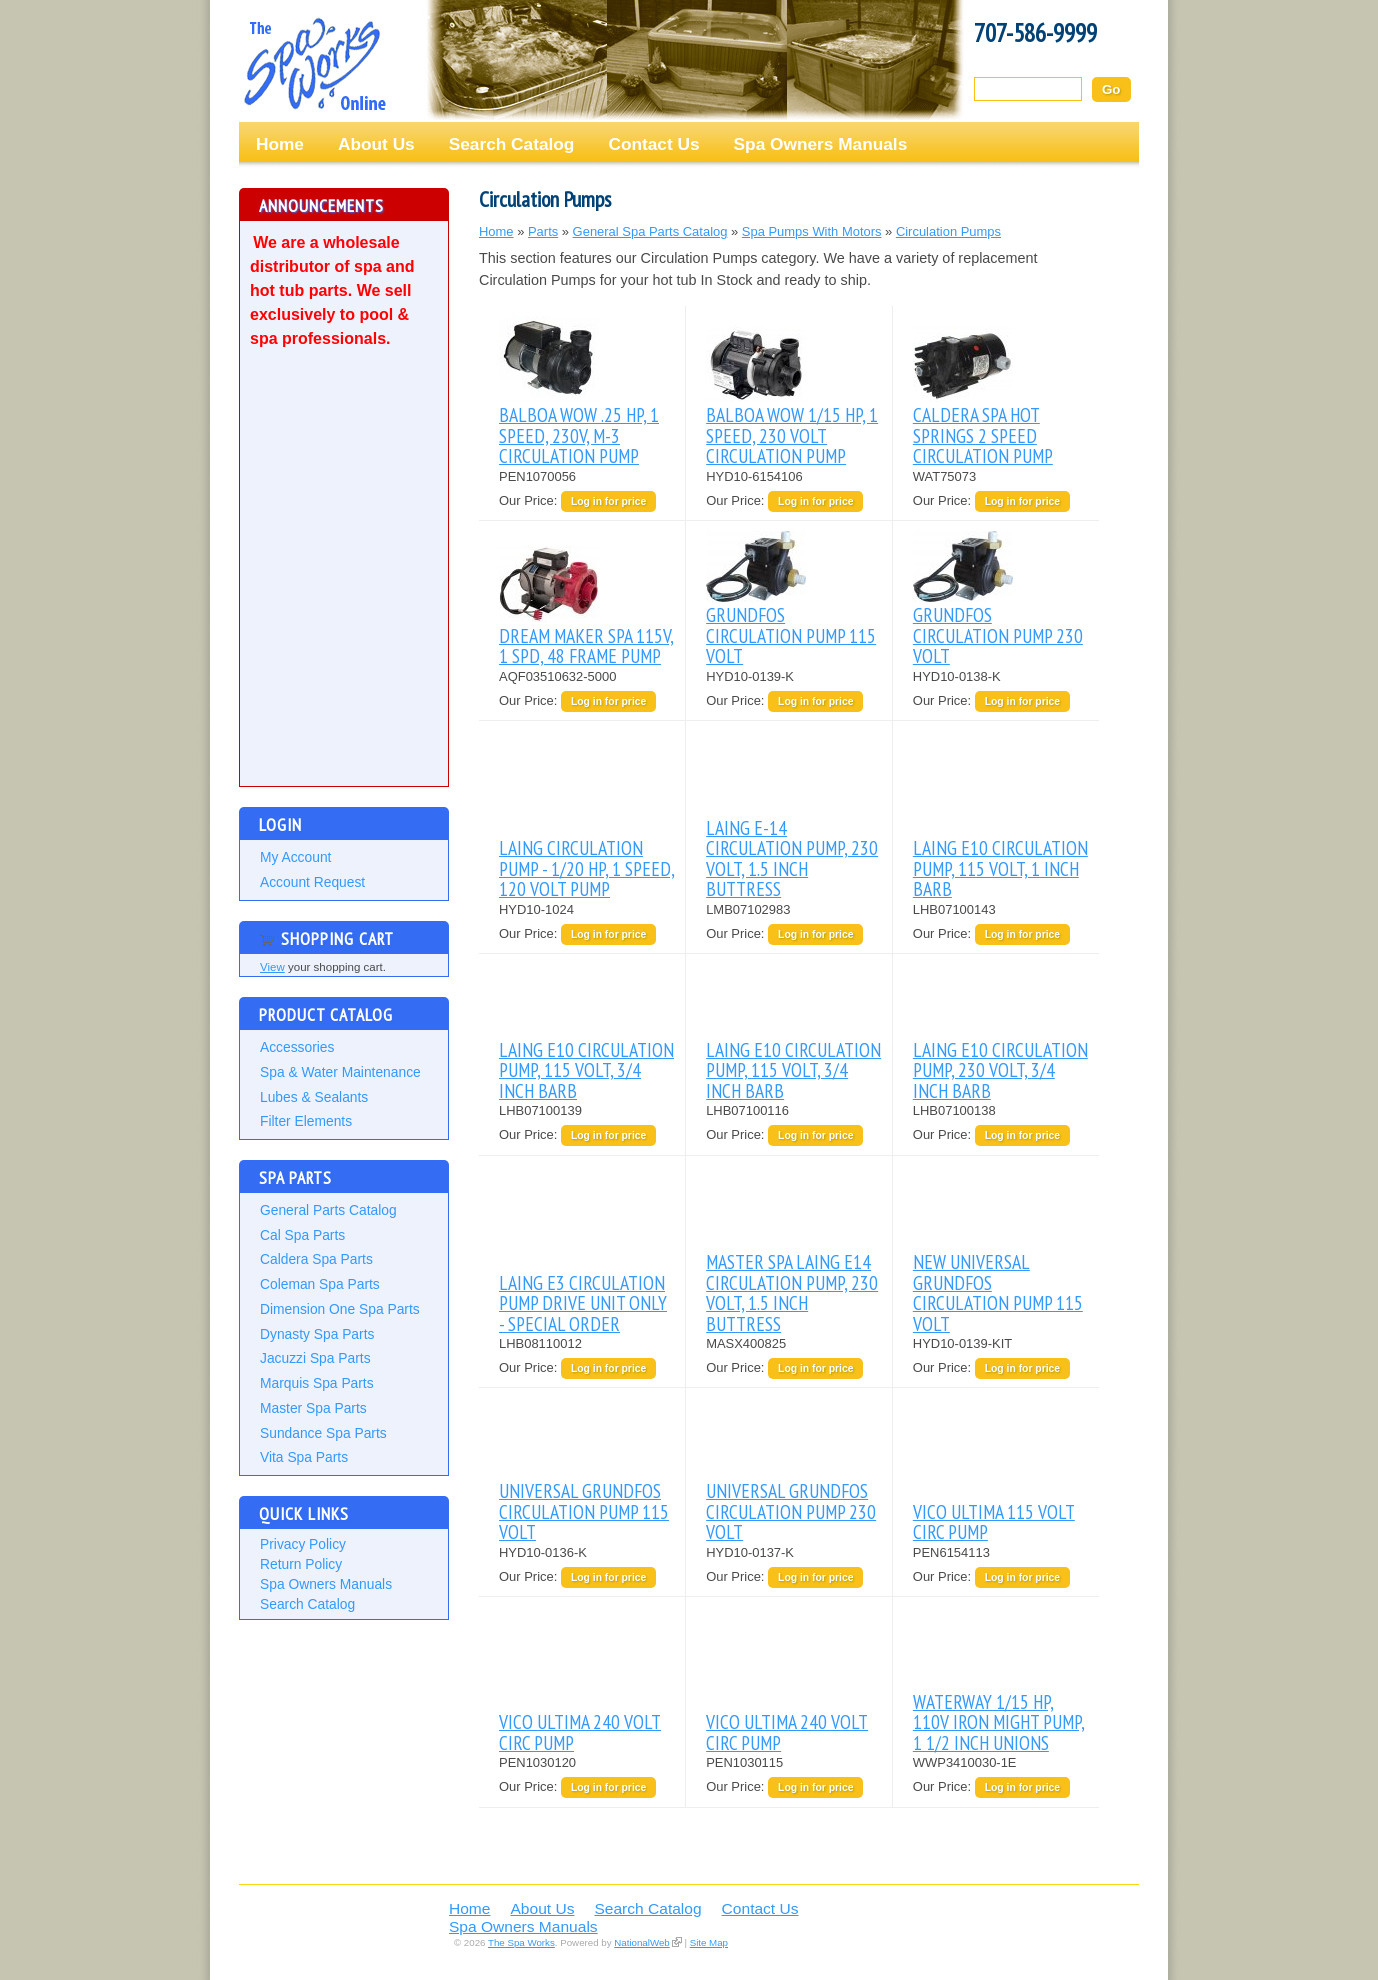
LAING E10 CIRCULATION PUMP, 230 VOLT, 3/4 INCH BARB (1000, 1070)
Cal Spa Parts (302, 1235)
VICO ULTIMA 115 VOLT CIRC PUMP (994, 1521)
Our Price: (530, 500)
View (272, 967)
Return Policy (301, 1564)
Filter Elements (306, 1121)
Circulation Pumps (948, 231)
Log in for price (608, 501)
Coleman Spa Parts (320, 1284)
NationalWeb (641, 1942)
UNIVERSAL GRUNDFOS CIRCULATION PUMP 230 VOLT (791, 1511)
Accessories (297, 1047)
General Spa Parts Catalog (650, 231)
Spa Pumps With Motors (812, 231)
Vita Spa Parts (304, 1457)
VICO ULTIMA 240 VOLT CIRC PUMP (580, 1731)
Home (280, 144)
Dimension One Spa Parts (340, 1309)
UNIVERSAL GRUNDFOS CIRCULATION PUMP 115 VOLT (584, 1511)
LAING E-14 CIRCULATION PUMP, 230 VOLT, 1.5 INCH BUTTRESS (792, 858)
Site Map (709, 1942)
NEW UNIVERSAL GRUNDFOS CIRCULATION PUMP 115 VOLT (998, 1292)
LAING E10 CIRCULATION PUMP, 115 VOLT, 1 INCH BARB (1000, 868)
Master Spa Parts (313, 1408)
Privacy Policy (303, 1544)
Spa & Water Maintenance (340, 1072)
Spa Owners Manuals (821, 144)
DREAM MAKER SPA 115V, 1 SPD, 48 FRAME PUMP (586, 645)
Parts (543, 231)
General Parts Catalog (328, 1210)
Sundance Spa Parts (323, 1433)
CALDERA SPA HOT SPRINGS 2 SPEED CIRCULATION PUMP (983, 435)
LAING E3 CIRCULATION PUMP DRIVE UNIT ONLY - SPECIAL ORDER (583, 1303)
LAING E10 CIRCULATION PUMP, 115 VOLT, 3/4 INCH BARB (586, 1070)
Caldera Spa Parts (316, 1259)
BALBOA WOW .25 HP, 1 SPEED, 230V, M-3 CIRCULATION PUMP (579, 435)
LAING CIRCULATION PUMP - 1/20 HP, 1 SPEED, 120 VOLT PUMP (587, 868)
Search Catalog (512, 144)
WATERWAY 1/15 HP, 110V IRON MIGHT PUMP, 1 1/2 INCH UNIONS (999, 1722)
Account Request (312, 882)
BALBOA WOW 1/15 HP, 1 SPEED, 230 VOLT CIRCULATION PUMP (792, 435)
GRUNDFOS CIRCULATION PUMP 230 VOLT (998, 635)
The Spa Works (314, 64)
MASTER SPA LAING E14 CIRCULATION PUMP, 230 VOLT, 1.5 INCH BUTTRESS (792, 1292)
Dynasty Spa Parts (317, 1334)
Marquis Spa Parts (317, 1383)
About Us (376, 144)
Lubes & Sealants (314, 1097)
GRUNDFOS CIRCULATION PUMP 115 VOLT (791, 635)
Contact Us (653, 144)
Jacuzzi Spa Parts (315, 1358)
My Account (295, 857)
